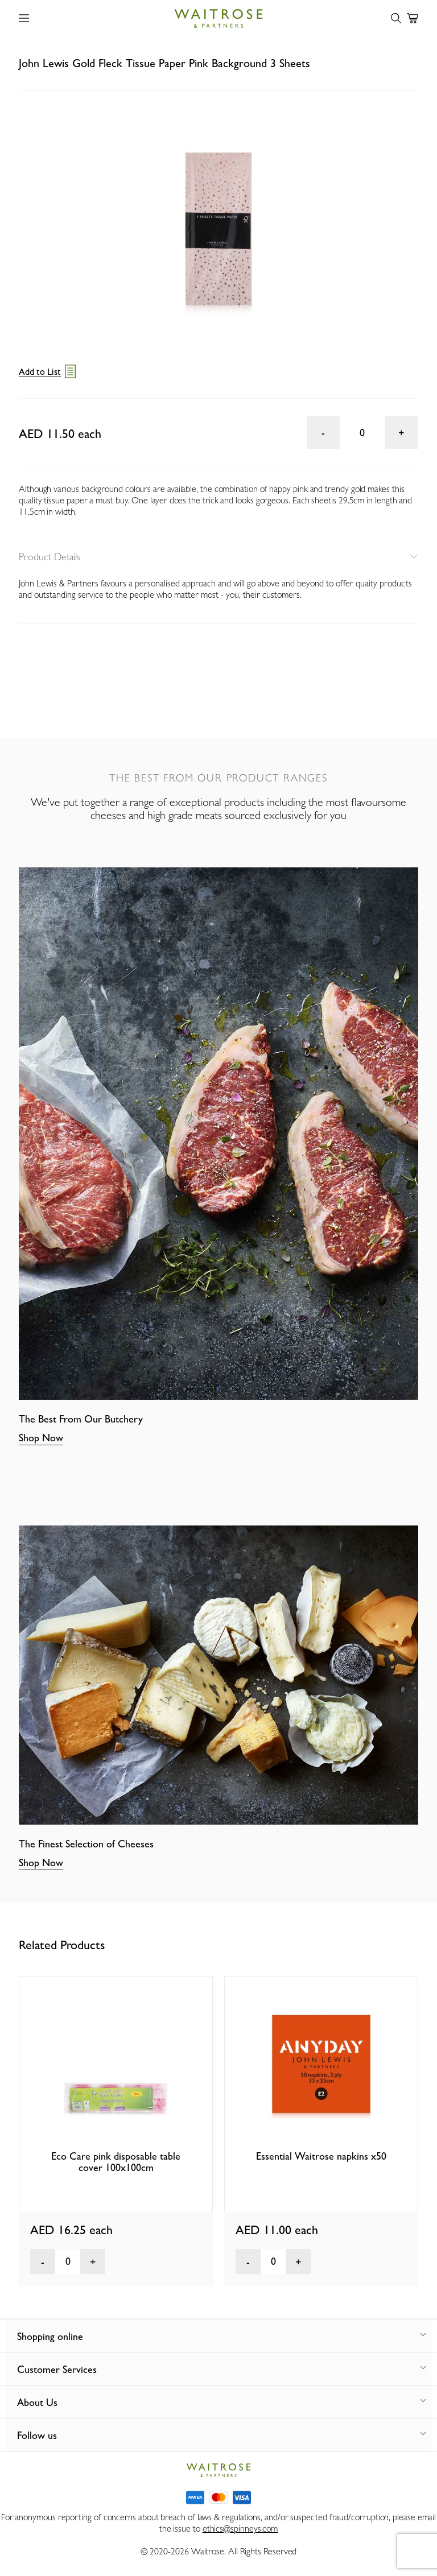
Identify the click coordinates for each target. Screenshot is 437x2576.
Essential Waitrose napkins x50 (321, 2156)
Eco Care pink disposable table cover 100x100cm (115, 2161)
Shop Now (41, 1438)
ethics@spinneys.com (240, 2528)
